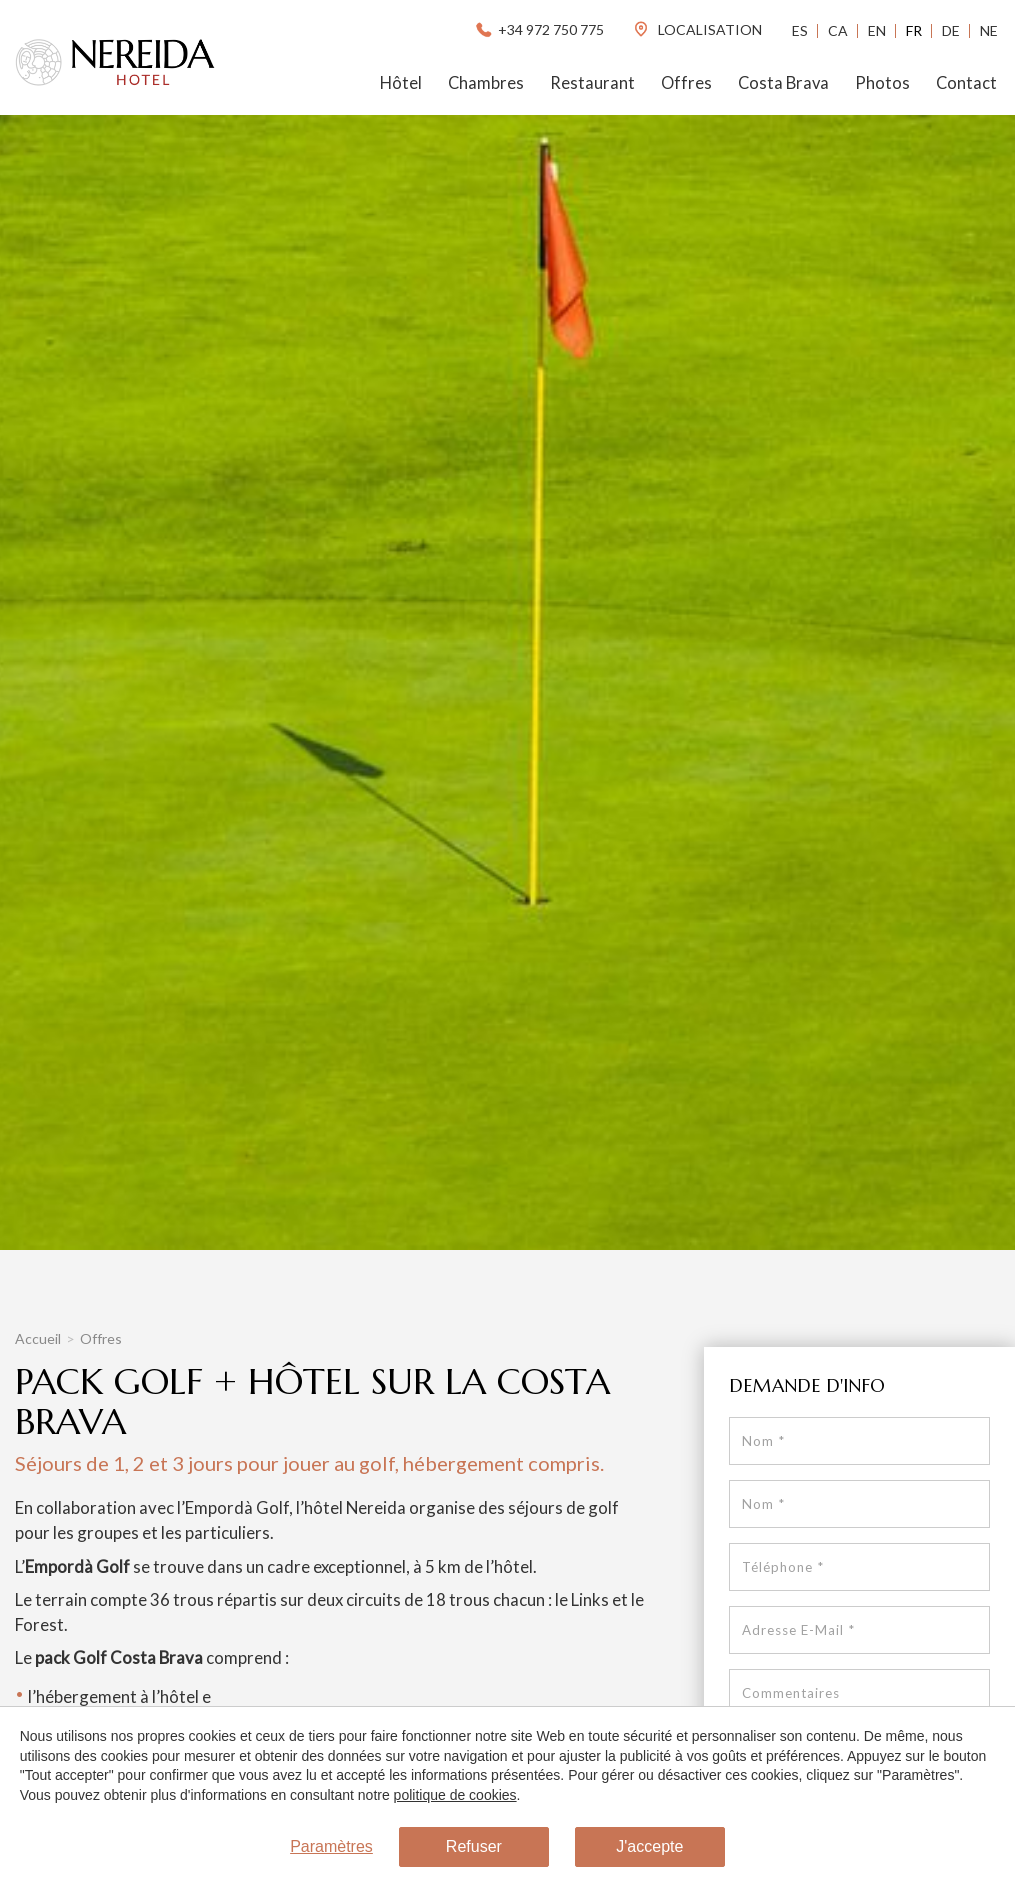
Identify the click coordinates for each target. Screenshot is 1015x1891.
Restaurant (592, 83)
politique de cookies (454, 1796)
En (877, 30)
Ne (989, 30)
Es (800, 30)
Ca (838, 30)
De (951, 30)
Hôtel (401, 83)
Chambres (486, 83)
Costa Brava (783, 83)
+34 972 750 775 (538, 29)
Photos (882, 83)
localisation (697, 29)
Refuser (474, 1847)
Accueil (38, 1338)
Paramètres (331, 1847)
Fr (914, 30)
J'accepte (649, 1847)
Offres (686, 83)
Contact (966, 83)
